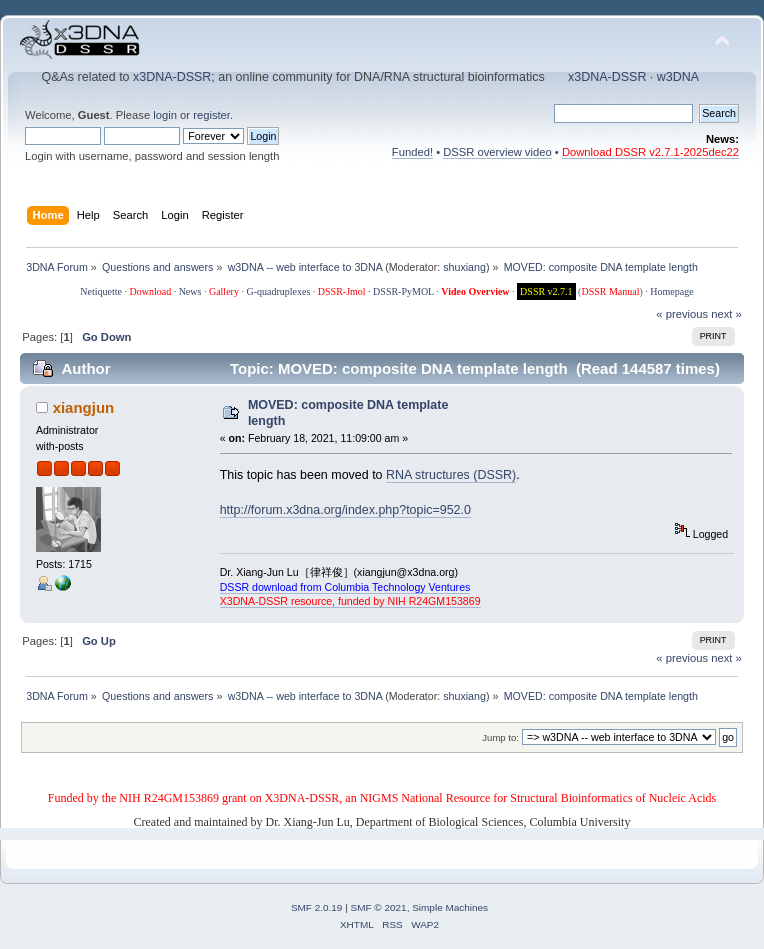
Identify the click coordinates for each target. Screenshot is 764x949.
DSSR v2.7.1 (546, 291)
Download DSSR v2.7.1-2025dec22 (650, 152)
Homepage (671, 291)
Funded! (412, 152)
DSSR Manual (610, 291)
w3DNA (678, 77)
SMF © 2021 (379, 907)
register (211, 115)
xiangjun (84, 407)
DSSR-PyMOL (403, 291)
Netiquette (101, 291)
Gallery (224, 291)
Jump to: (500, 737)
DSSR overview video (497, 152)
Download (150, 291)
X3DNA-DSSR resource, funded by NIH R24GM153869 (350, 601)
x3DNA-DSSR (172, 77)
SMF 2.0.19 (317, 907)
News (190, 291)
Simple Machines (450, 907)
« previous (682, 314)
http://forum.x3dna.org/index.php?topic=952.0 (345, 510)
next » (726, 314)
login (165, 115)
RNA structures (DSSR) (451, 475)
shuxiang (464, 267)
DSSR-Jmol (342, 291)
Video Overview (475, 291)
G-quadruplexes (278, 291)
